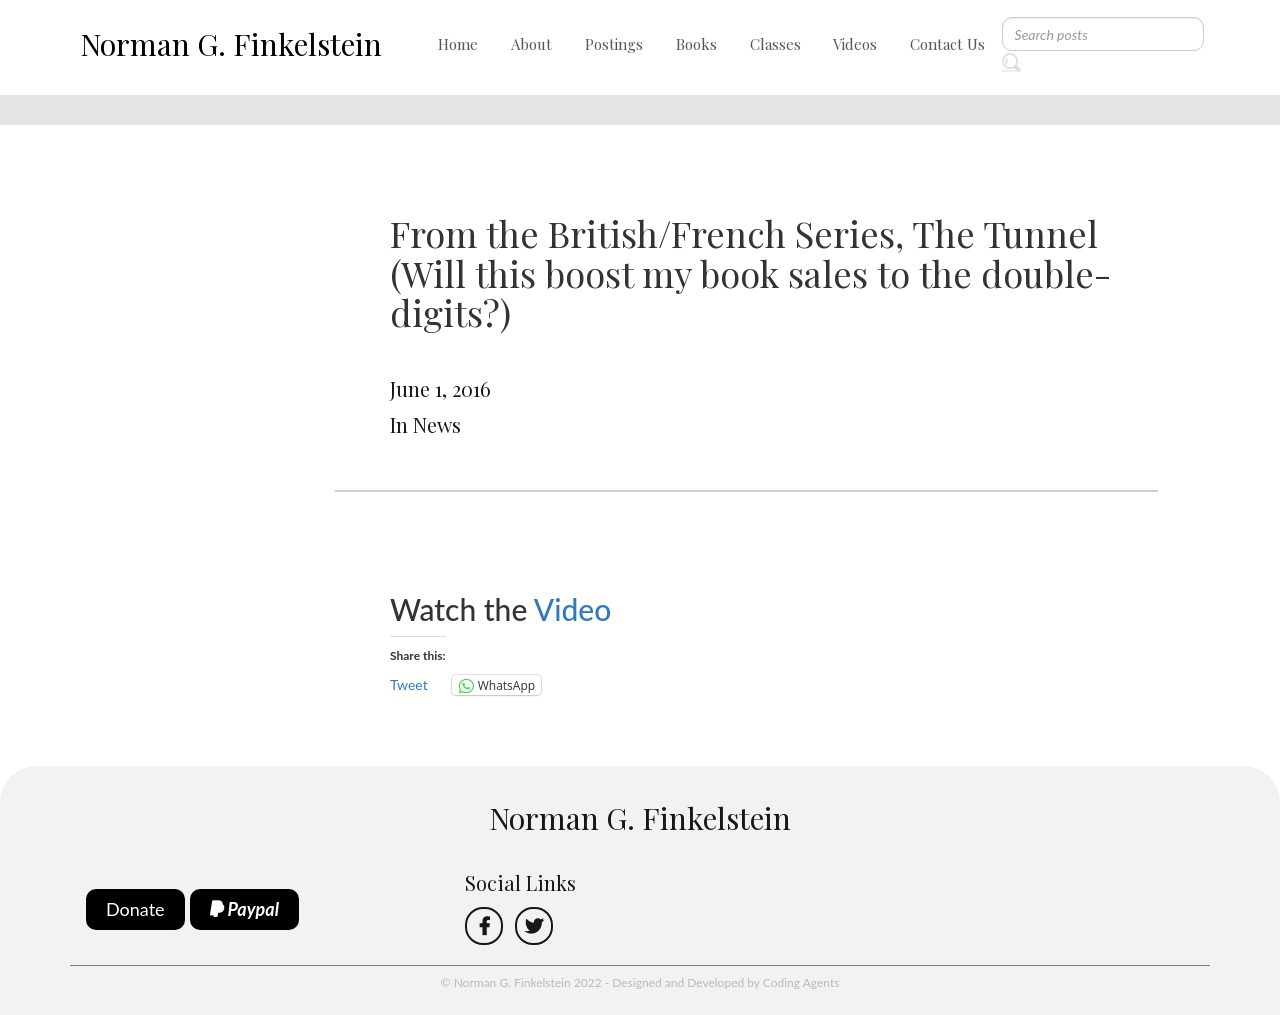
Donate (135, 909)
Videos (855, 44)
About (531, 44)
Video (576, 609)
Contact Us (947, 44)
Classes (775, 44)
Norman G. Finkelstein (231, 44)
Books (696, 44)
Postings (614, 44)
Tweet (409, 684)
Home (458, 44)
